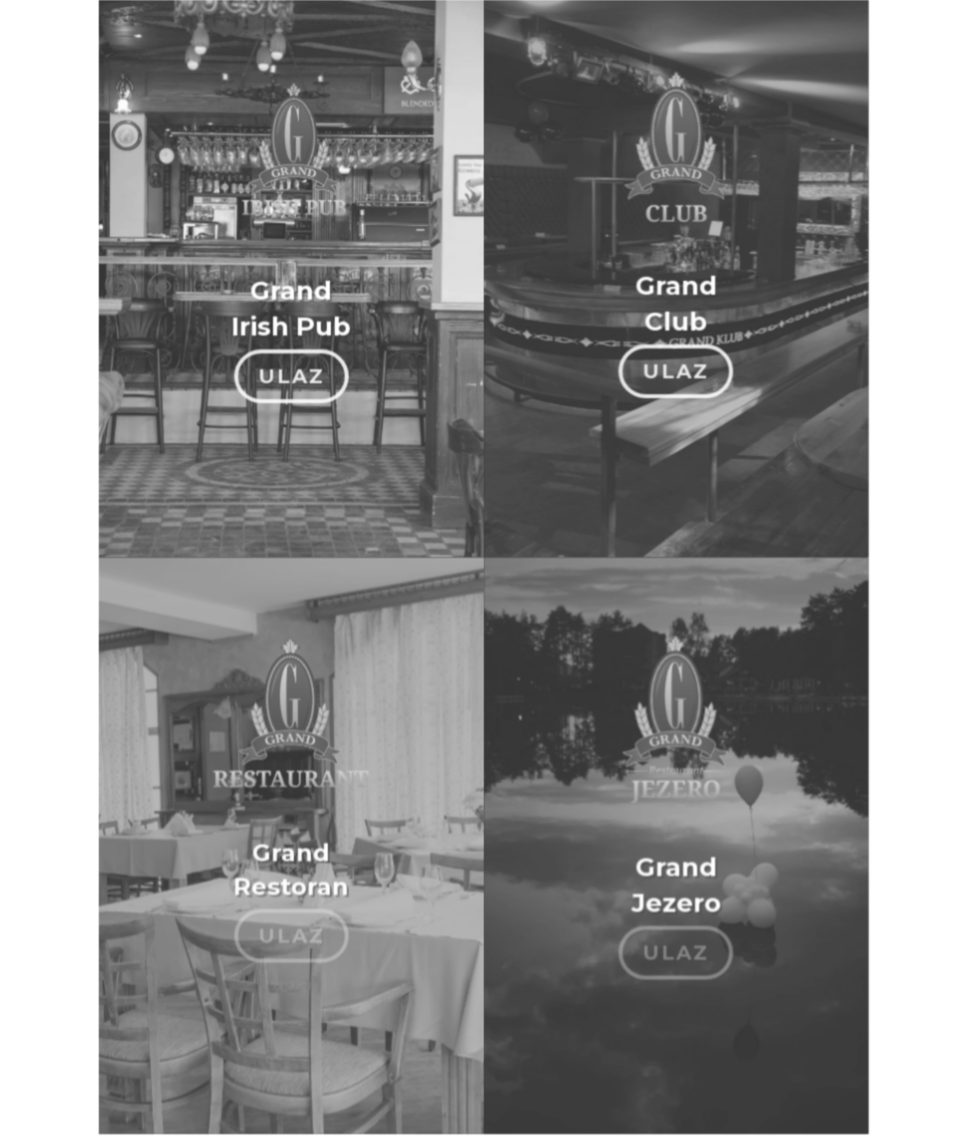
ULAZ (292, 369)
